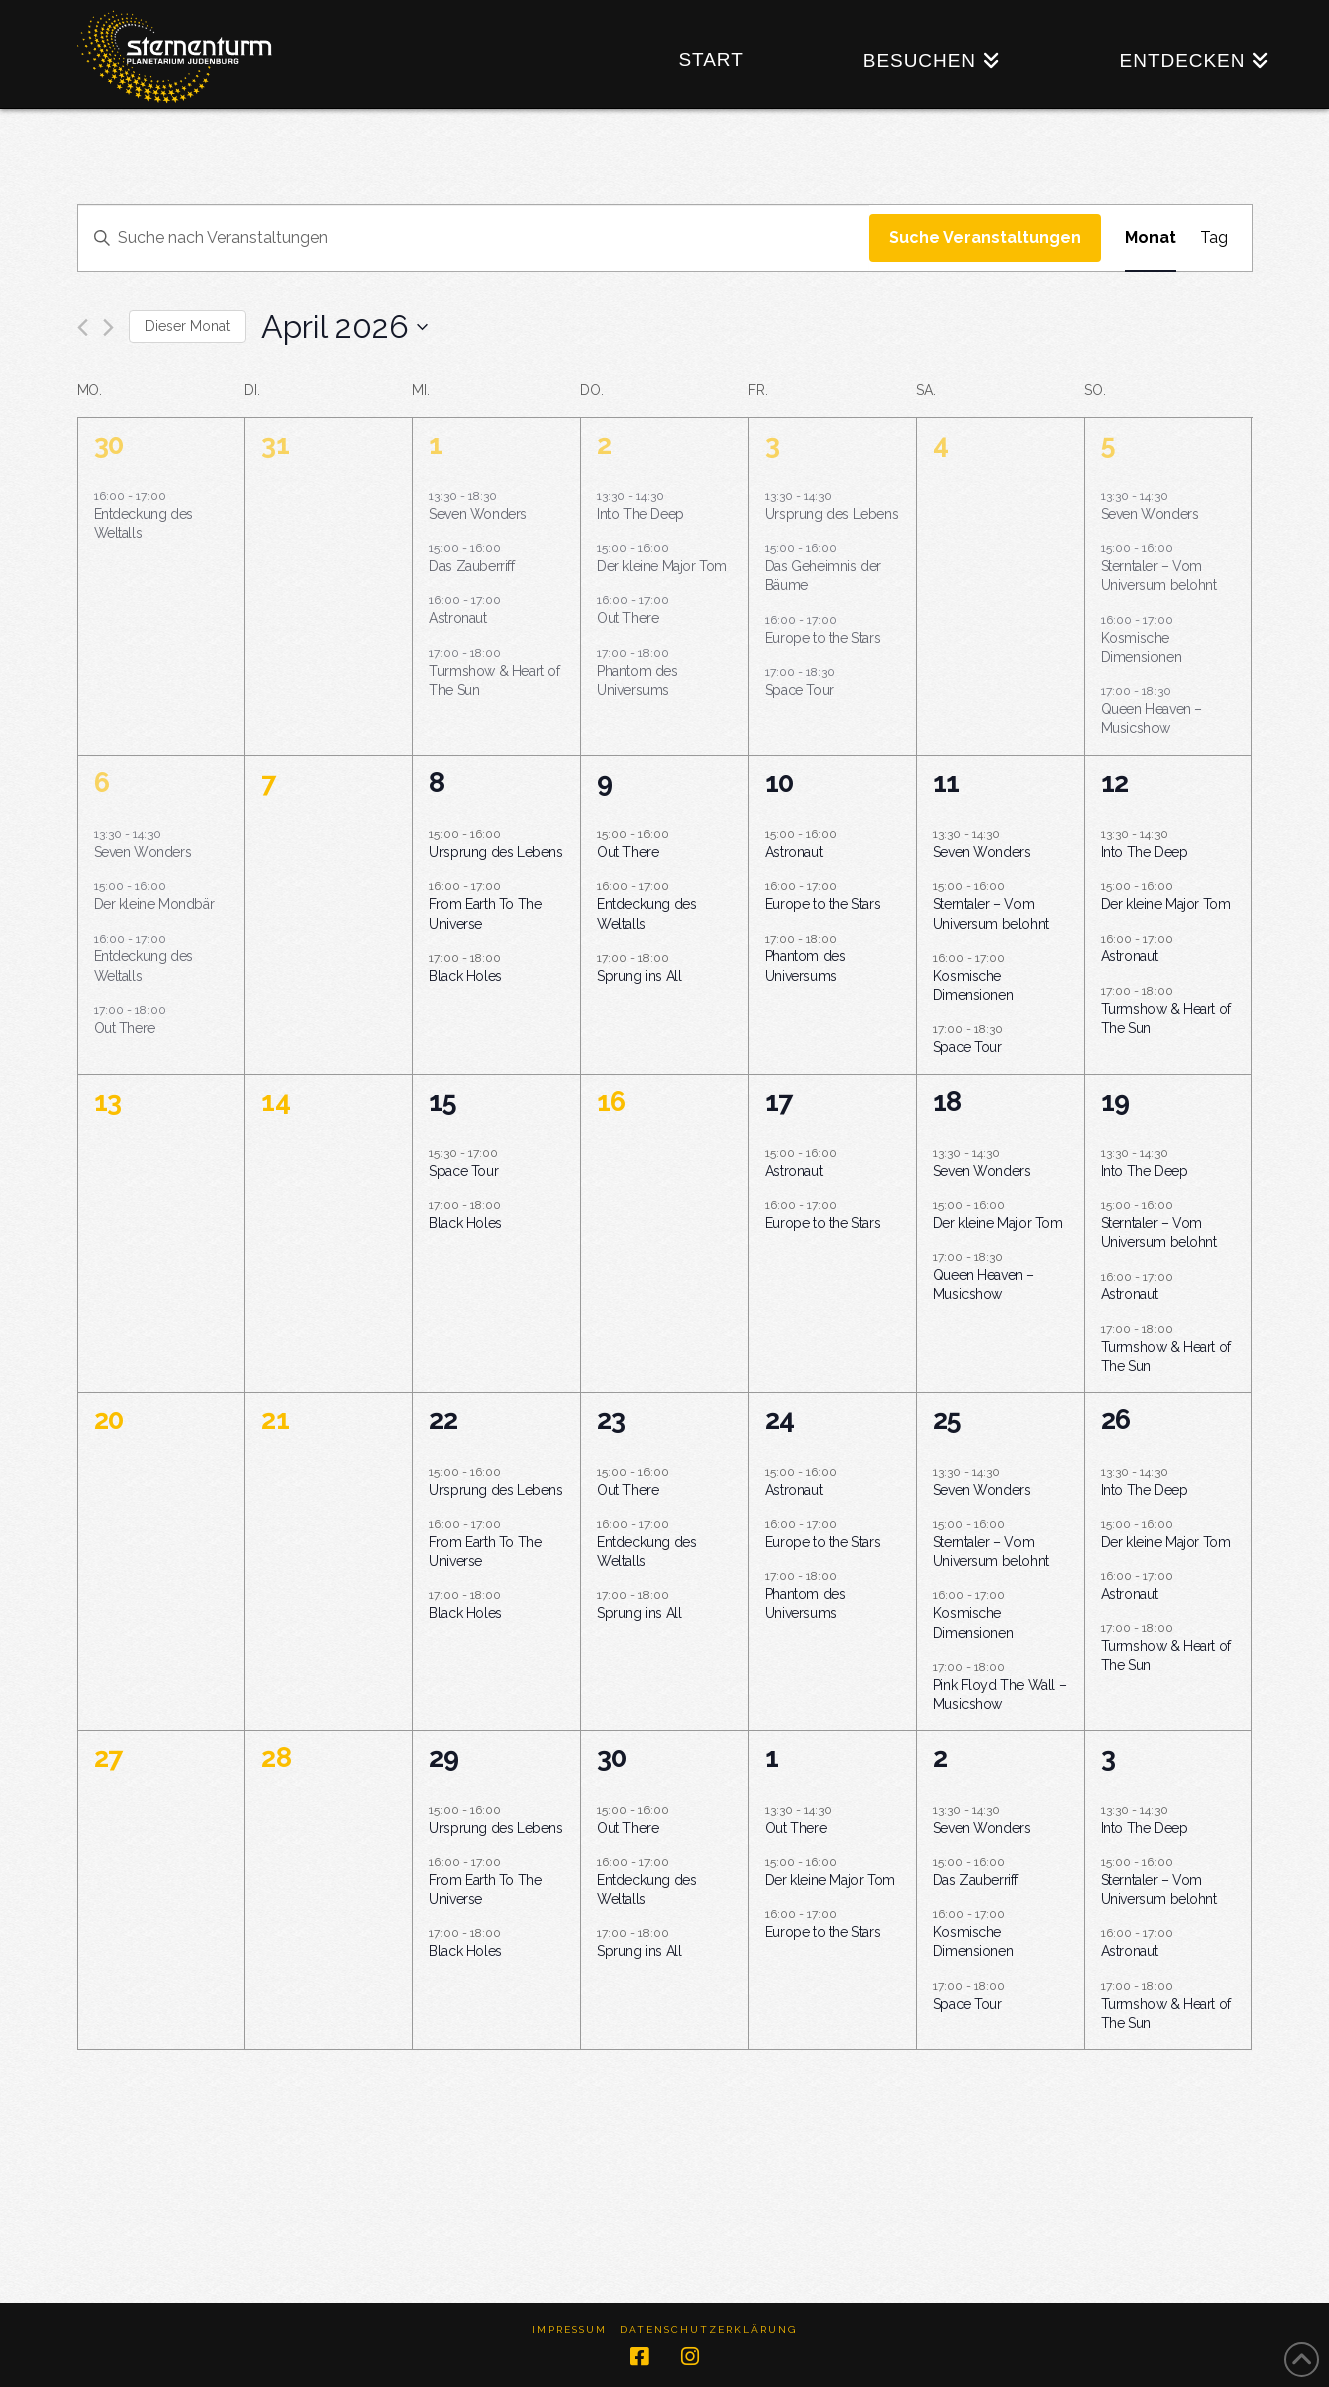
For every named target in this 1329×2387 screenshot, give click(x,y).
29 (443, 1757)
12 (1114, 782)
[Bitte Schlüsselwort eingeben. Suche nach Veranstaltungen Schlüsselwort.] (473, 238)
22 (443, 1419)
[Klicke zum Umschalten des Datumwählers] (344, 326)
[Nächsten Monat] (108, 327)
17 (778, 1101)
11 (946, 782)
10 (779, 782)
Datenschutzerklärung (708, 2329)
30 (108, 444)
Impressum (569, 2329)
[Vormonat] (82, 327)
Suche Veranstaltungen (985, 237)
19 (1115, 1101)
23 (611, 1419)
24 (779, 1419)
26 (1115, 1419)
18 (947, 1101)
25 (947, 1419)
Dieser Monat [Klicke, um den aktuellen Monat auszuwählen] (187, 326)
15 (442, 1101)
